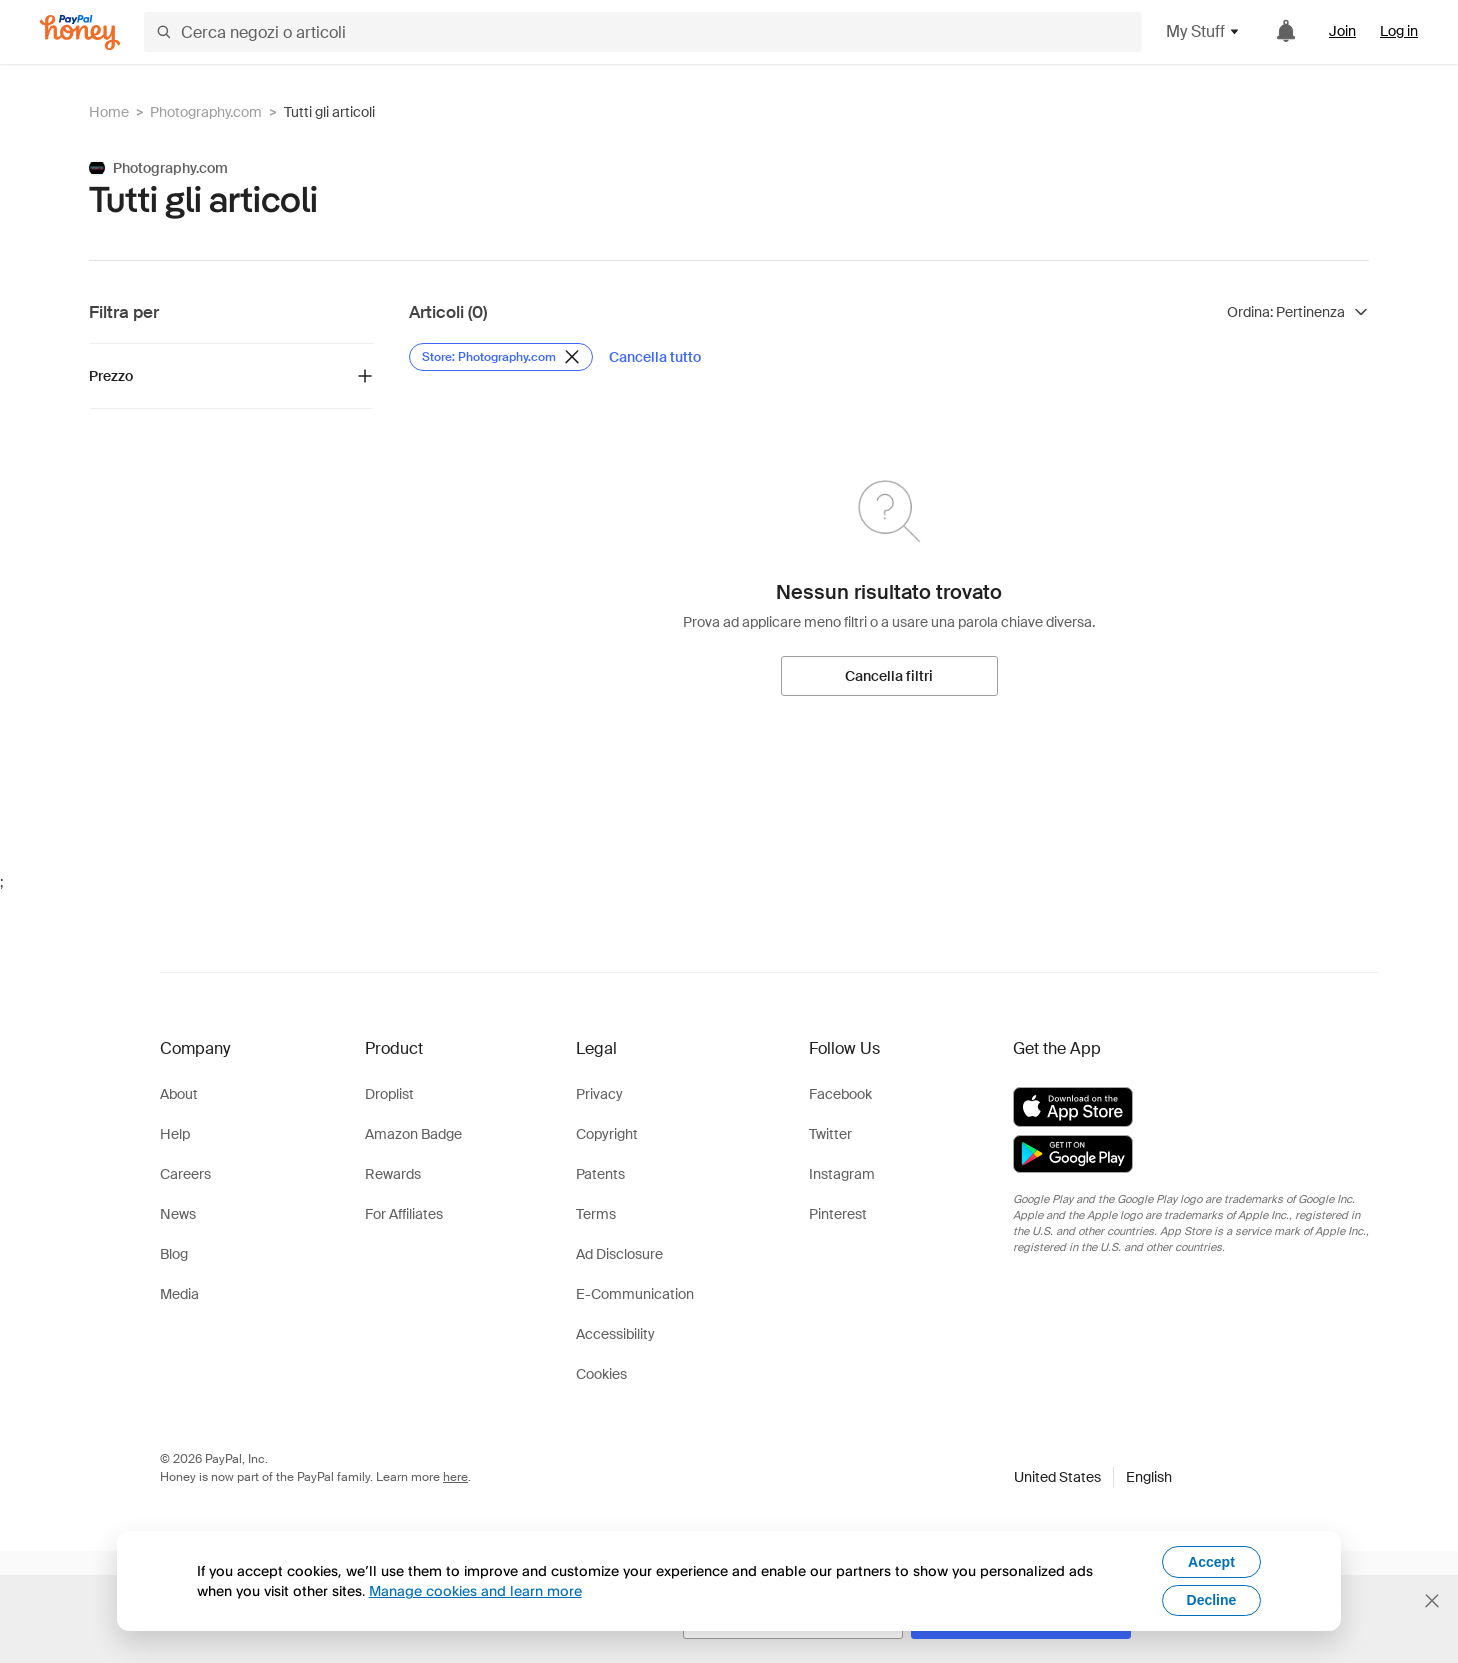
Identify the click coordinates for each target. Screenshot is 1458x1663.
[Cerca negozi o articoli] (643, 32)
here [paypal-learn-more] (455, 1477)
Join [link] (1342, 31)
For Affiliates (404, 1214)
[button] (1093, 1477)
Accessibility (615, 1334)
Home (109, 112)
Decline (1212, 1600)
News (178, 1214)
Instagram (842, 1174)
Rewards (393, 1174)
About (179, 1094)
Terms (596, 1214)
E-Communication (635, 1294)
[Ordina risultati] (1298, 312)
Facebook (840, 1094)
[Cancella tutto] (655, 357)
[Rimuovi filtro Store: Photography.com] (501, 357)
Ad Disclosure (619, 1254)
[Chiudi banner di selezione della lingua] (1432, 1601)
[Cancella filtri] (889, 676)
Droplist (389, 1094)
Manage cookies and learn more (475, 1590)
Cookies (601, 1374)
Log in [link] (1399, 31)
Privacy (599, 1094)
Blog (174, 1254)
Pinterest (838, 1214)
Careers (185, 1174)
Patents (600, 1174)
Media (179, 1294)
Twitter (830, 1134)
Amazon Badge (413, 1134)
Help (175, 1134)
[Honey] (80, 32)
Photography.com (206, 112)
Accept (1211, 1562)
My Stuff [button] (1203, 31)
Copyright (607, 1134)
